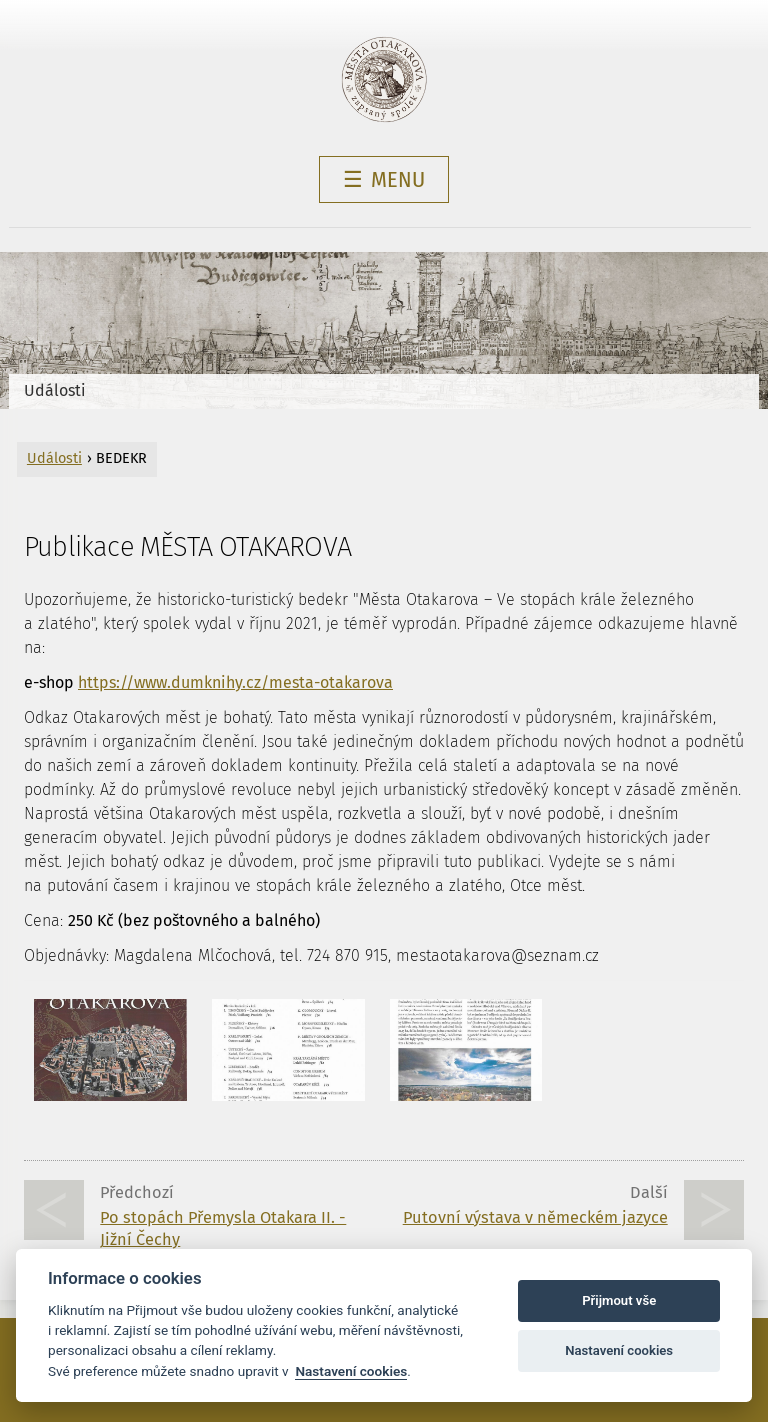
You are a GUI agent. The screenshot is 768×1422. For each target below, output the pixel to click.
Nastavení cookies (351, 1371)
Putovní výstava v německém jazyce (535, 1217)
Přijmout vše (619, 1300)
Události (55, 390)
